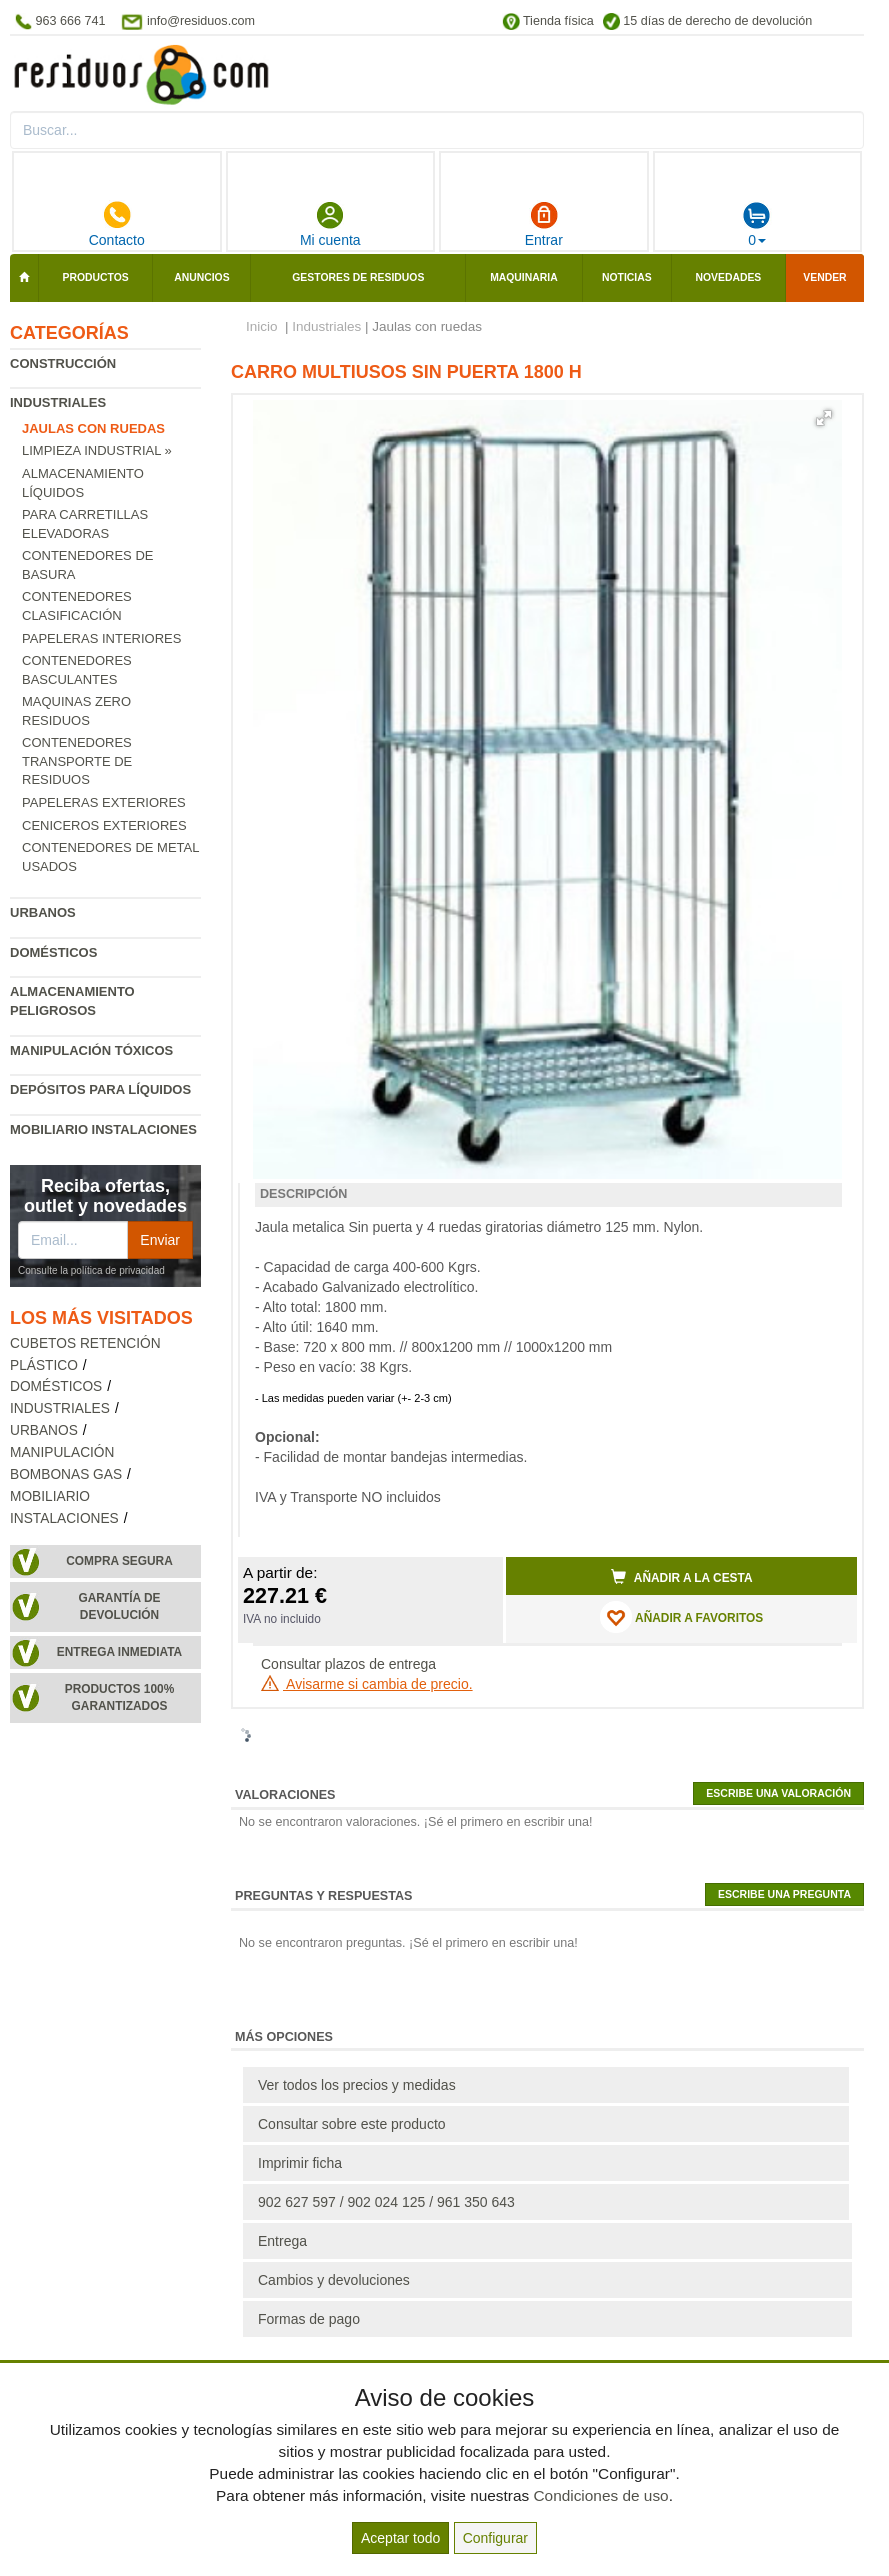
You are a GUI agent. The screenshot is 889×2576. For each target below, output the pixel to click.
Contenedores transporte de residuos (77, 761)
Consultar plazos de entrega (348, 1664)
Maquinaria (524, 277)
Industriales (58, 402)
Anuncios (201, 277)
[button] (824, 418)
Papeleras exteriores (104, 802)
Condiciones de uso (600, 2495)
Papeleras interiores (101, 638)
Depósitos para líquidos (100, 1089)
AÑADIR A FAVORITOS (681, 1617)
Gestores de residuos (358, 277)
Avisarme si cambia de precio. (367, 1684)
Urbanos (43, 912)
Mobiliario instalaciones (103, 1129)
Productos (96, 277)
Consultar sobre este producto (352, 2124)
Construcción (63, 363)
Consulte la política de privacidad (91, 1270)
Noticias (627, 277)
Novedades (728, 277)
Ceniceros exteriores (104, 825)
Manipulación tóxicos (91, 1050)
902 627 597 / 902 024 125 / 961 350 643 (386, 2202)
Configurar (495, 2538)
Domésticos (53, 952)
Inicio (262, 326)
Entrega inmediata (119, 1652)
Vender (824, 277)
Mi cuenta (330, 224)
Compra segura (119, 1561)
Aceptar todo (400, 2538)
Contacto (117, 224)
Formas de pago (309, 2319)
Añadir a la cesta (682, 1577)
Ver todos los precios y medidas (357, 2085)
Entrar (544, 224)
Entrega (282, 2241)
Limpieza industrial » (97, 450)
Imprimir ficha (300, 2163)
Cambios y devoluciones (334, 2280)
